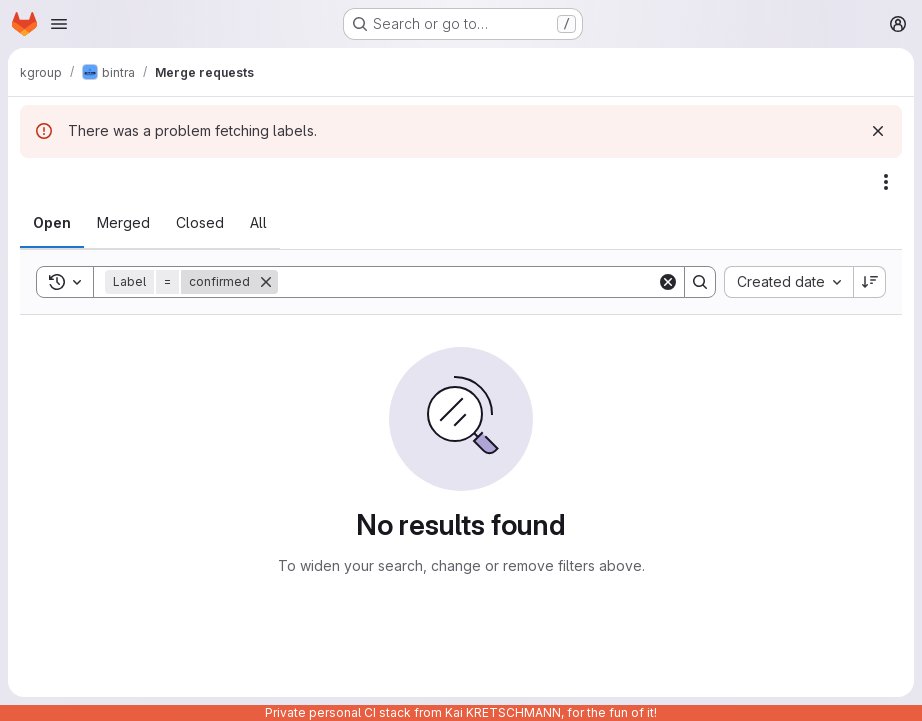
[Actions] (886, 182)
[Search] (467, 282)
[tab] (52, 223)
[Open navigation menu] (59, 24)
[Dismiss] (878, 131)
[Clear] (668, 282)
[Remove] (266, 282)
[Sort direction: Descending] (870, 282)
